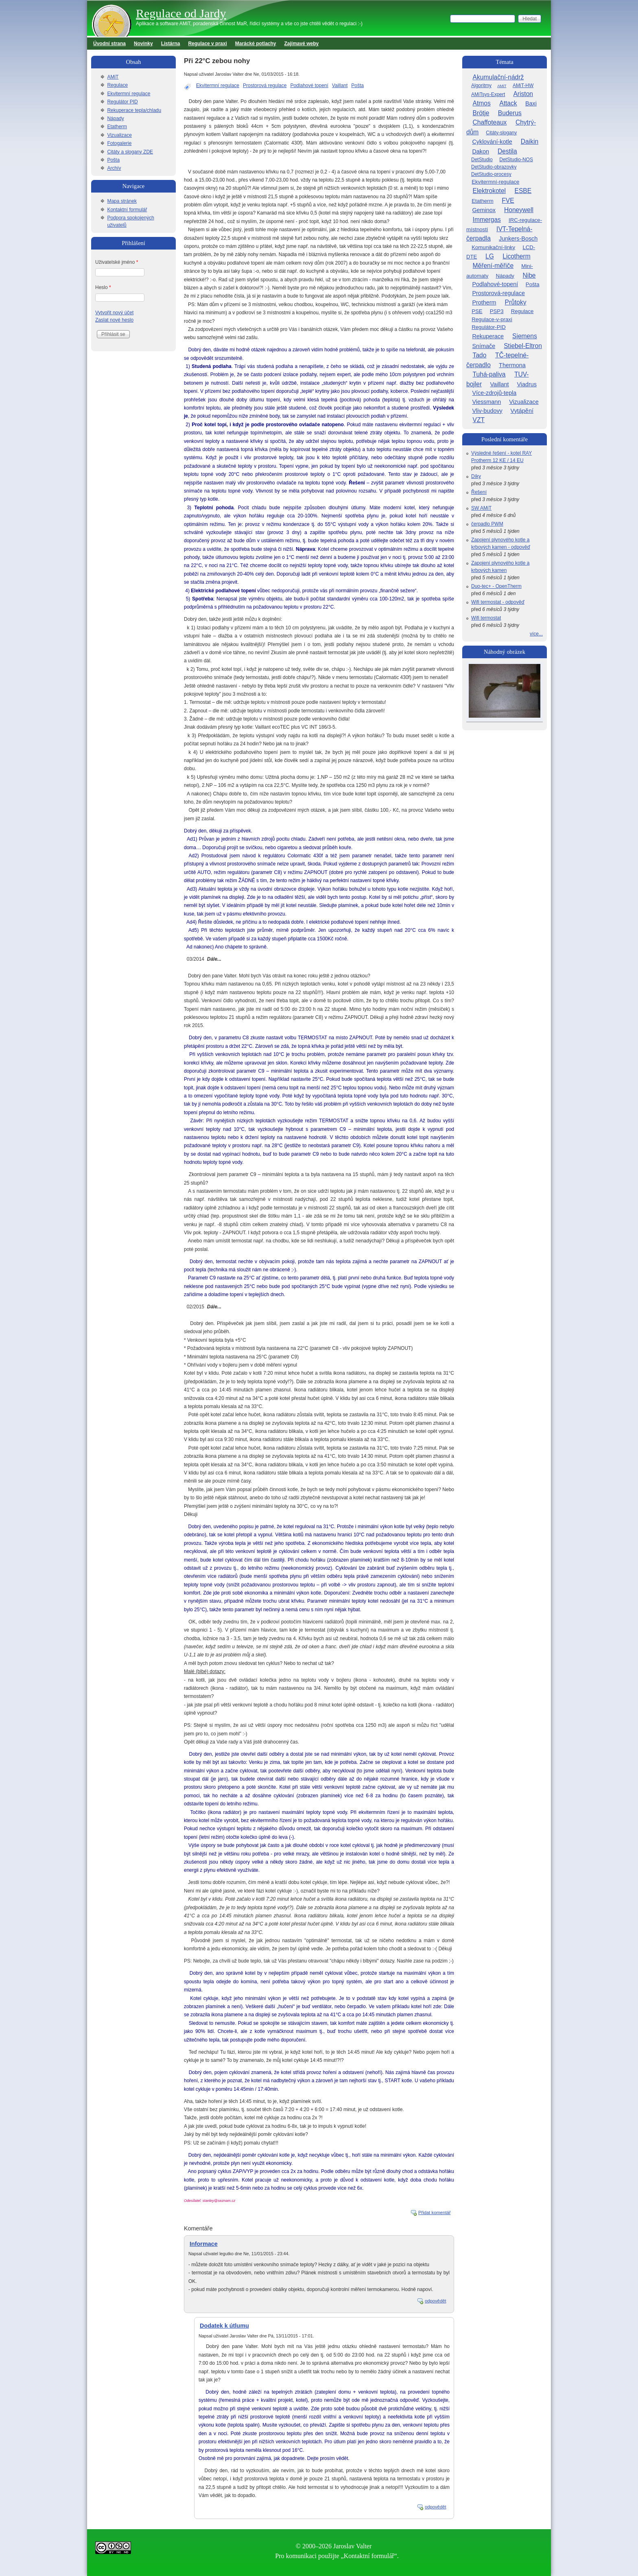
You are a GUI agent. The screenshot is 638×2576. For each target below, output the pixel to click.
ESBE (523, 190)
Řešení (479, 492)
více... (536, 634)
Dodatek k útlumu (224, 2325)
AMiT (112, 77)
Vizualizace (119, 135)
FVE (508, 200)
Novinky (143, 43)
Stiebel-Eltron (523, 345)
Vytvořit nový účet (114, 312)
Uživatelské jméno (116, 262)
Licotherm (516, 256)
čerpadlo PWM (487, 524)
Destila (507, 151)
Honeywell (518, 209)
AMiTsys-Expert (488, 94)
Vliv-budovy (487, 410)
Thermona (512, 365)
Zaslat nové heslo (114, 320)
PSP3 (497, 311)
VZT (479, 419)
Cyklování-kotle (492, 141)
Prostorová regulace (264, 85)
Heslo (103, 287)
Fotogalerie (119, 143)
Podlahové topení (309, 85)
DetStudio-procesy (491, 174)
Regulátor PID (122, 102)
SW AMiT (481, 508)
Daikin (529, 141)
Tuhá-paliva (489, 374)
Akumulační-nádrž (498, 77)
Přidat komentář (434, 2212)
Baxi (531, 103)
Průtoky (516, 302)
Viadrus (527, 384)
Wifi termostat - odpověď (497, 602)
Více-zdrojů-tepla (494, 393)
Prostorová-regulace (498, 293)
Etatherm (117, 126)
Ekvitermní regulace (217, 85)
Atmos (482, 103)
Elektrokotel (489, 190)
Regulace (117, 85)
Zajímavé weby (301, 43)
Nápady (115, 118)
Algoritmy (481, 85)
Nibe (528, 275)
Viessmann (486, 402)
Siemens (524, 336)
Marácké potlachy (255, 43)
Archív (114, 168)
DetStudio (482, 159)
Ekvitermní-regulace (495, 182)
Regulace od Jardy (181, 13)
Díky (476, 476)
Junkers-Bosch (518, 238)
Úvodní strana (109, 43)
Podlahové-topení (495, 284)
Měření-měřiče (493, 265)
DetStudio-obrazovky (493, 167)
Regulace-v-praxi (492, 319)
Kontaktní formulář (127, 209)
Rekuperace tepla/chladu (134, 110)
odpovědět (435, 2300)
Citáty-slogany (501, 133)
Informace (204, 2244)
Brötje (481, 113)
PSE (477, 311)
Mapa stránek (122, 201)
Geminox (484, 210)
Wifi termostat (486, 618)
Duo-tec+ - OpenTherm (496, 586)
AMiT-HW (523, 85)
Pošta (357, 85)
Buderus (510, 113)
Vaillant (339, 85)
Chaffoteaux (490, 122)
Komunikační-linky (493, 247)
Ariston (523, 93)
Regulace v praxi (207, 43)
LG (489, 256)
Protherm (484, 302)
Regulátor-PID (489, 327)
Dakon (480, 151)
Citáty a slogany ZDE (130, 152)
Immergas (487, 219)
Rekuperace (488, 336)
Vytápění (522, 410)
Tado (480, 355)
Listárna (170, 43)
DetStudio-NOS (516, 159)
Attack (508, 103)
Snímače (483, 346)
